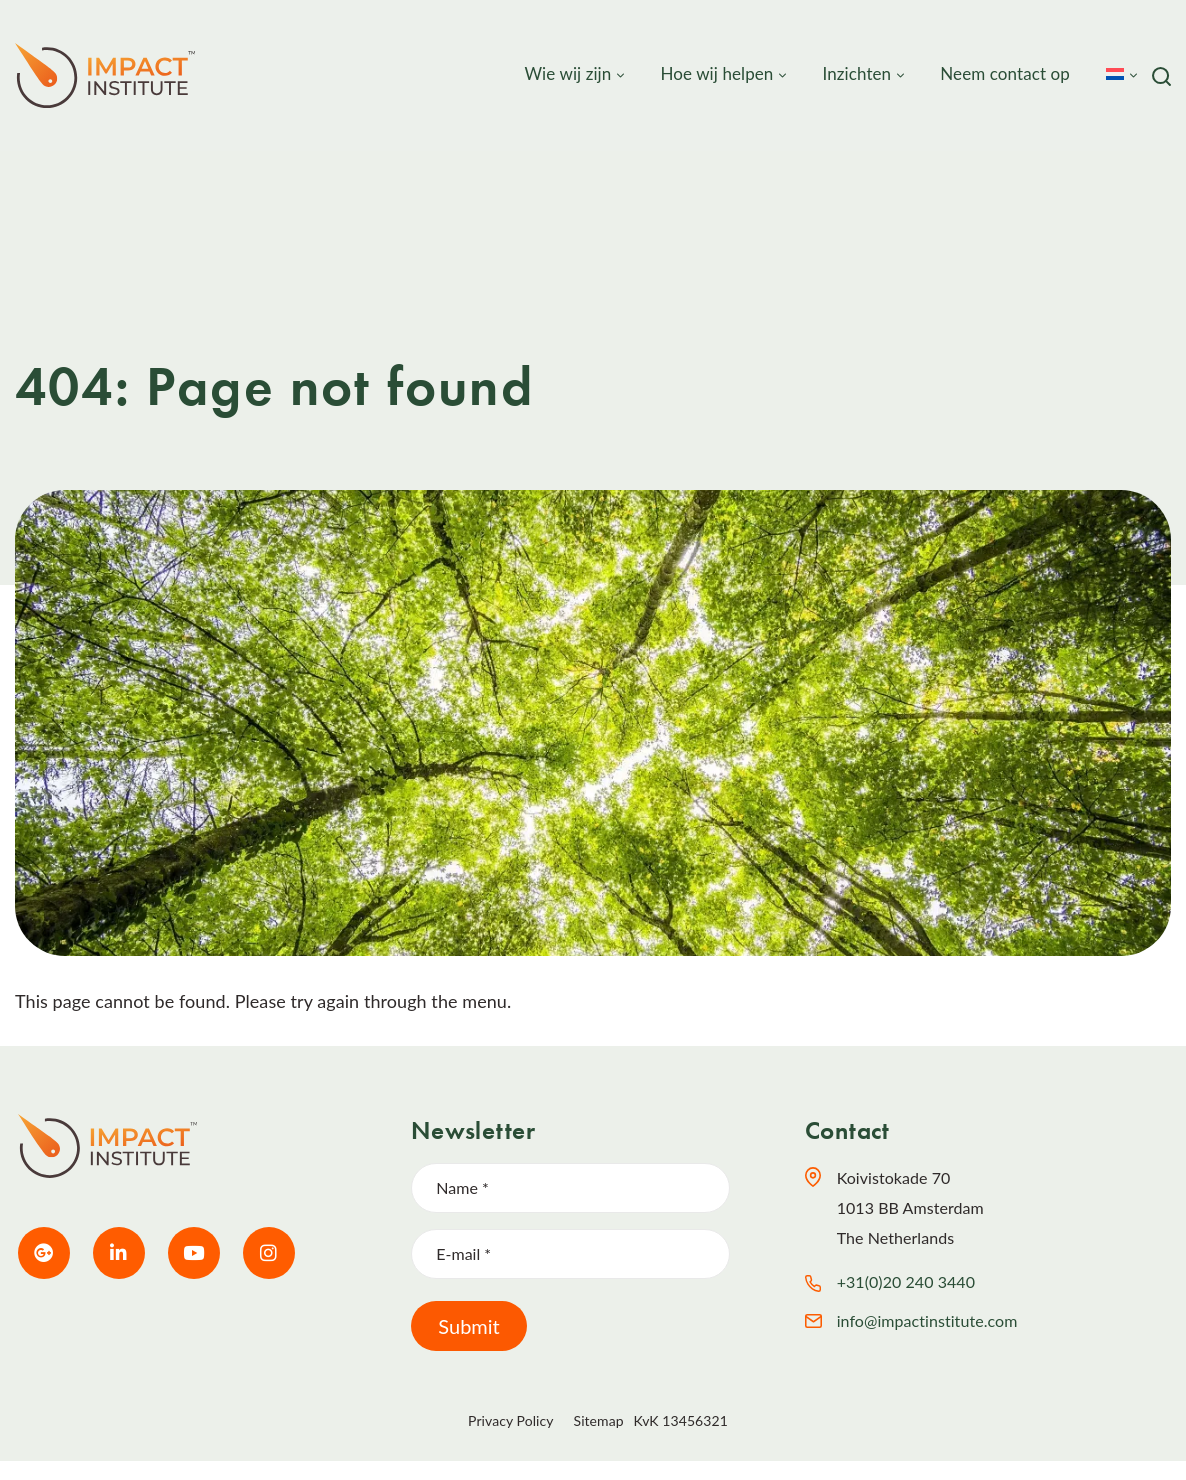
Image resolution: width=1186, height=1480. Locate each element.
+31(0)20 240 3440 (906, 1281)
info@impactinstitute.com (927, 1320)
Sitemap (599, 1420)
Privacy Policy (510, 1420)
